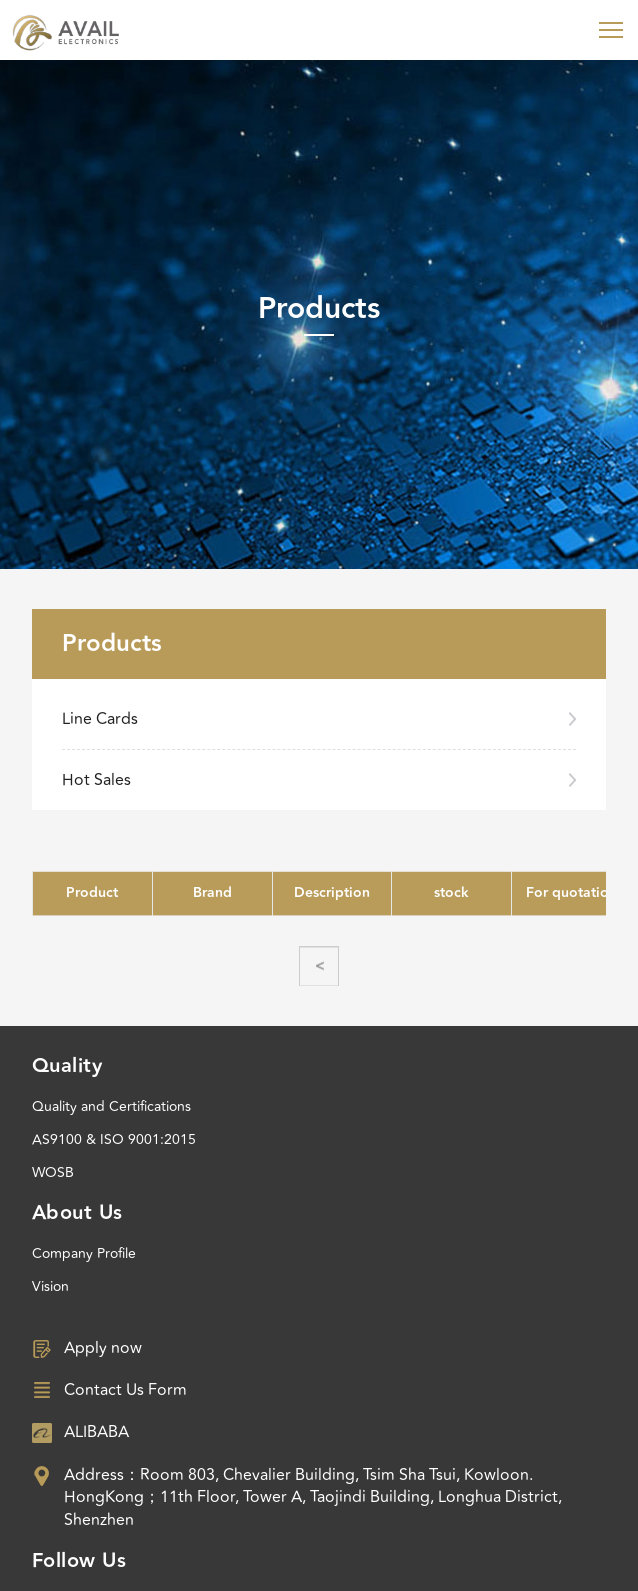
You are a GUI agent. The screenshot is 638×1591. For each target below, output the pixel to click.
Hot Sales (96, 780)
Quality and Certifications (111, 1106)
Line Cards (100, 719)
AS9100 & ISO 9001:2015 (114, 1139)
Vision (50, 1286)
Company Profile (84, 1253)
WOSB (53, 1172)
